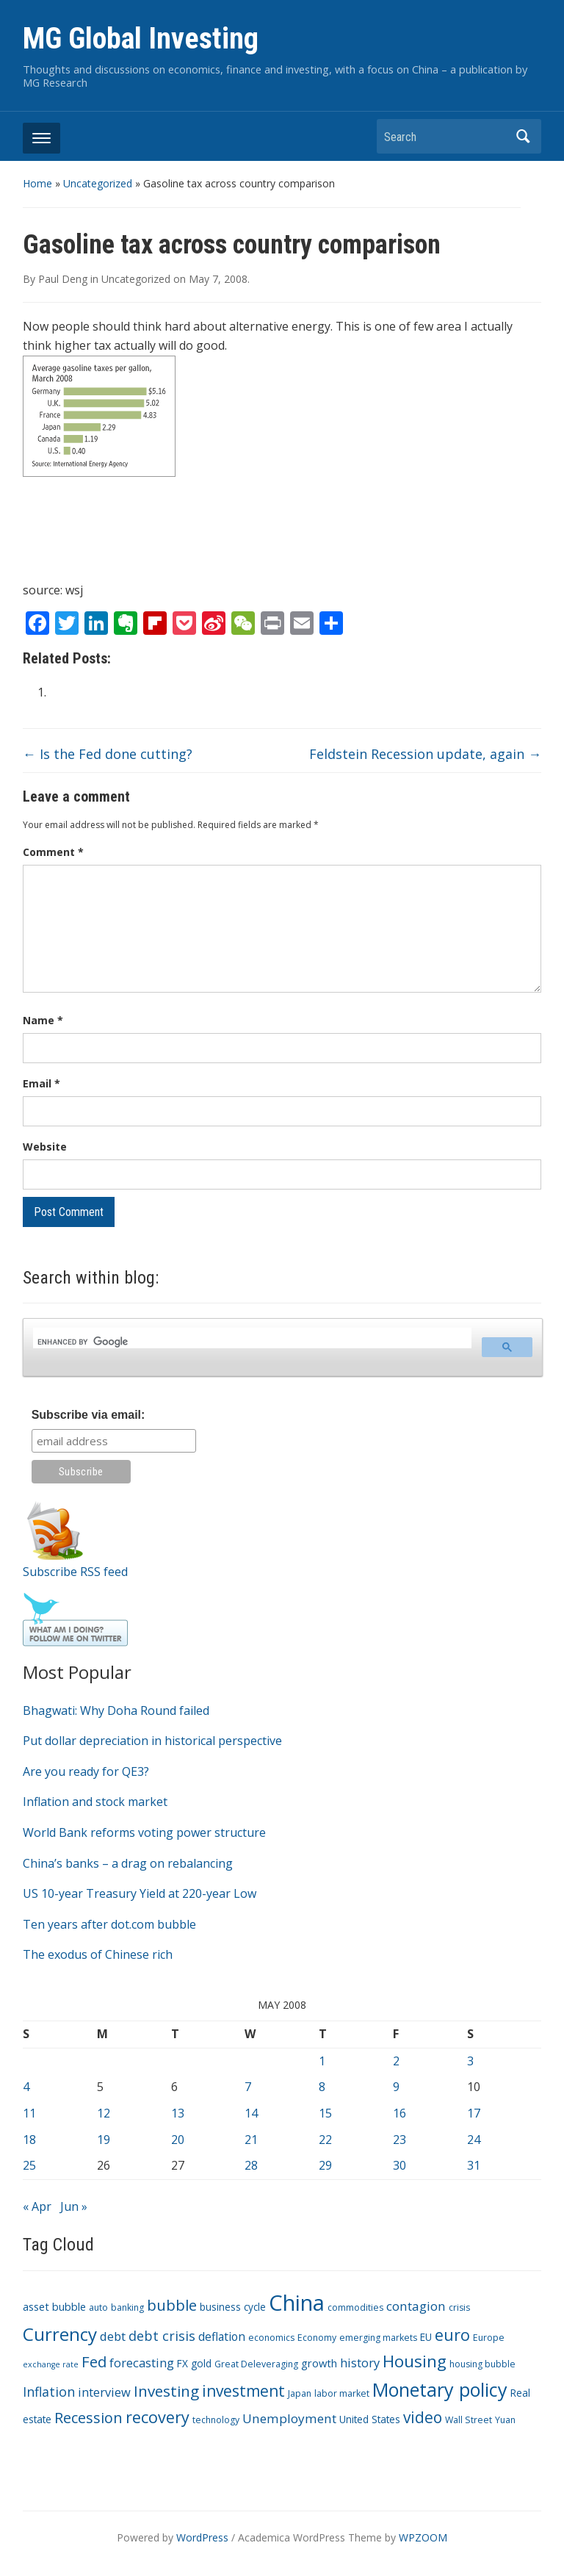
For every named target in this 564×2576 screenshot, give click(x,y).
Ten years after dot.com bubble (109, 1924)
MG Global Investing (140, 38)
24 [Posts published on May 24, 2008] (473, 2139)
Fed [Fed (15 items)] (94, 2361)
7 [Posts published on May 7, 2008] (248, 2087)
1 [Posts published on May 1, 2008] (322, 2061)
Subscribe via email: (88, 1414)
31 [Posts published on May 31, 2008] (473, 2165)
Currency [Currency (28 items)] (60, 2334)
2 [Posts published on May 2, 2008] (396, 2061)
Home (37, 183)
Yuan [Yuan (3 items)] (505, 2420)
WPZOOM (423, 2537)
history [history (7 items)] (360, 2362)
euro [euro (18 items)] (452, 2334)
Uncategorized (97, 183)
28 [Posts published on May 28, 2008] (251, 2165)
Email (41, 1083)
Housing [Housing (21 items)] (414, 2361)
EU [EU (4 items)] (426, 2337)
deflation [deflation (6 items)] (221, 2336)
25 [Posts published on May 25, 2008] (29, 2165)
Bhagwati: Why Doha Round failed (116, 1710)
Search (523, 136)
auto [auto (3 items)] (98, 2307)
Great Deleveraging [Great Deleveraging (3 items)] (256, 2364)
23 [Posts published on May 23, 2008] (399, 2139)
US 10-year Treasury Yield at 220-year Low (139, 1893)
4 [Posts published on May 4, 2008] (26, 2087)
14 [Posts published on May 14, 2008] (251, 2113)
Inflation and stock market (95, 1802)
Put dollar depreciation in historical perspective (152, 1741)
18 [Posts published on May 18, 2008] (29, 2139)
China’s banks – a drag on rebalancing (128, 1863)
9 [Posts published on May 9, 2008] (396, 2087)
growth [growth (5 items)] (319, 2363)
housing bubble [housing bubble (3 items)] (482, 2364)
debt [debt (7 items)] (113, 2336)
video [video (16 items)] (422, 2417)
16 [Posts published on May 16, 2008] (399, 2113)
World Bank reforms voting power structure (144, 1832)
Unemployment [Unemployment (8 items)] (289, 2418)
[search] (251, 1342)
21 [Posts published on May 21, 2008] (251, 2139)
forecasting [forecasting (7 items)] (141, 2362)
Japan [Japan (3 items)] (299, 2393)
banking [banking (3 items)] (127, 2307)
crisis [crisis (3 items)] (459, 2307)
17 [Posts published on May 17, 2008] (473, 2113)
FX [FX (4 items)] (182, 2363)
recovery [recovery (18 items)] (157, 2417)
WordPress (202, 2537)
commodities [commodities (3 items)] (355, 2307)
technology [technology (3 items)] (215, 2420)
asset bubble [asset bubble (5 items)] (54, 2306)
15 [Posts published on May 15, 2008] (325, 2113)
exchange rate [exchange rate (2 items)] (51, 2364)
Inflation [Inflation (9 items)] (49, 2391)
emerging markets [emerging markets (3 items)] (378, 2337)
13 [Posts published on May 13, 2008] (177, 2113)
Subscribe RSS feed (75, 1572)
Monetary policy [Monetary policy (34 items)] (439, 2389)
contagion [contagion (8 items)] (416, 2306)
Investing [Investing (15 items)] (166, 2391)
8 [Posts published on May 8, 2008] (322, 2087)
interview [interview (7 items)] (104, 2391)
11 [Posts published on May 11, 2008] (29, 2113)
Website (45, 1147)
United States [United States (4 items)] (369, 2419)
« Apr (37, 2206)
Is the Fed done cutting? (107, 754)
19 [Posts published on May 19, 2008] (103, 2139)
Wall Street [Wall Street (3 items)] (468, 2420)
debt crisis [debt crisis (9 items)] (162, 2336)
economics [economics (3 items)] (271, 2337)
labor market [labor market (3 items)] (341, 2393)
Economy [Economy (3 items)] (316, 2337)
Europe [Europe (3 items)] (489, 2337)
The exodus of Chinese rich (98, 1954)
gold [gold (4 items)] (201, 2363)
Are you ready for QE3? (86, 1771)
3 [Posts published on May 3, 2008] (470, 2061)
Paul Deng (62, 279)
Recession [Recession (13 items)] (88, 2418)
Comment (53, 852)
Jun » (73, 2206)
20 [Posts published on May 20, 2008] (177, 2139)
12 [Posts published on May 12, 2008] (103, 2113)
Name (43, 1020)
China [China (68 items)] (297, 2302)
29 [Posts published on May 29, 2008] (325, 2165)
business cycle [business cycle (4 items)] (233, 2307)
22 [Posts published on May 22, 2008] (325, 2139)
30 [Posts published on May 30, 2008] (399, 2165)
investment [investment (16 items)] (243, 2391)
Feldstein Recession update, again (425, 754)
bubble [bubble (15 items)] (172, 2305)
